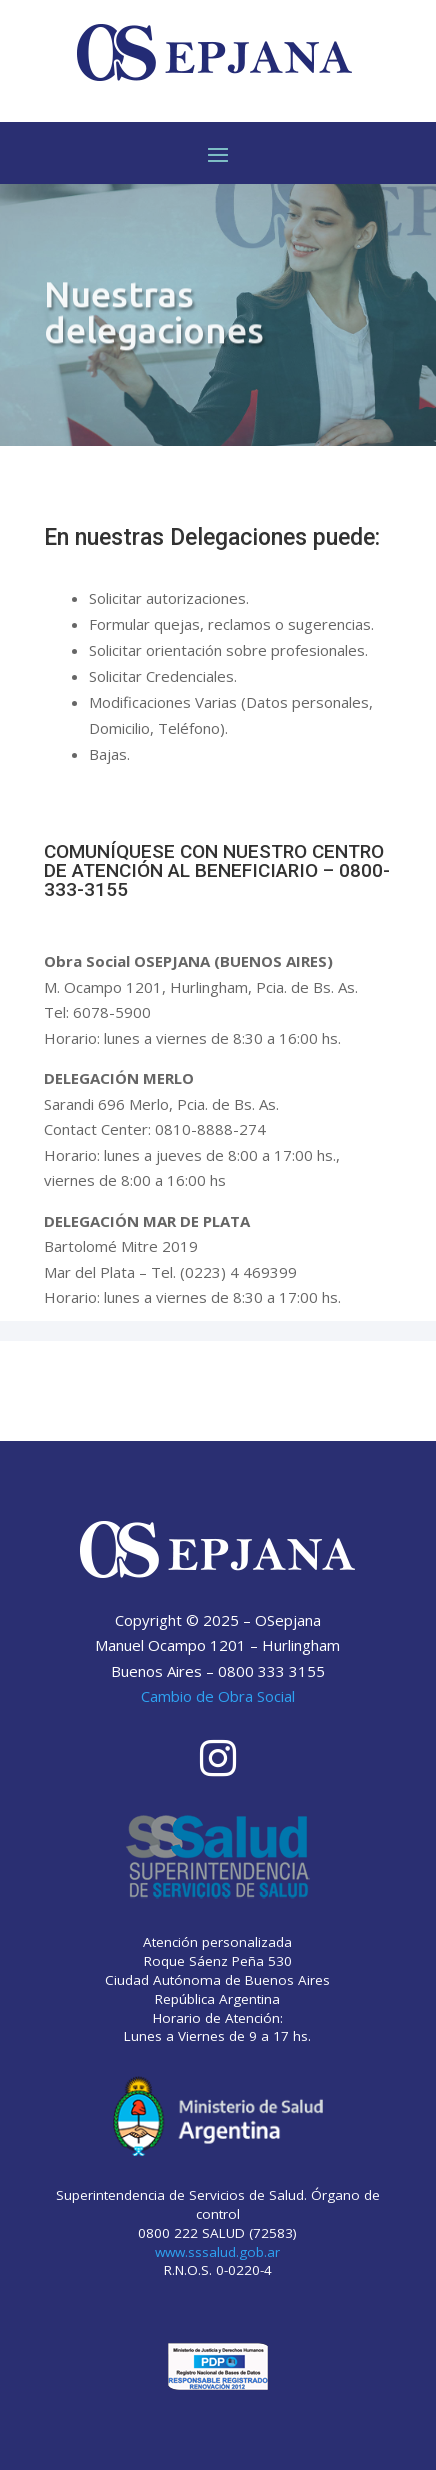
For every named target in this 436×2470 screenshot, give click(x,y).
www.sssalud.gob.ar (217, 2252)
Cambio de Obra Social (218, 1696)
